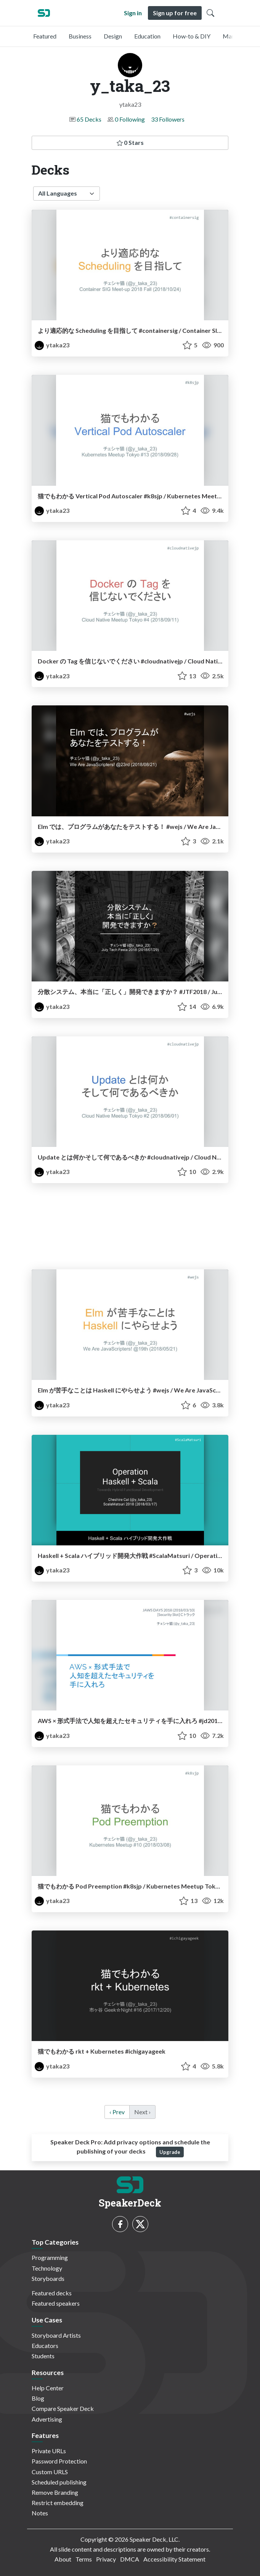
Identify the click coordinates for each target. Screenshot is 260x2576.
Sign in (133, 12)
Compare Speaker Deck (63, 2408)
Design (113, 36)
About (63, 2559)
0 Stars (130, 142)
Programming (50, 2257)
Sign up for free (175, 12)
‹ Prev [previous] (117, 2111)
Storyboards (48, 2278)
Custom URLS (50, 2471)
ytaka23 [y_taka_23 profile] (52, 344)
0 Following (130, 119)
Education (147, 36)
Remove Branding (55, 2492)
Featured (44, 36)
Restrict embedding (57, 2502)
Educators (45, 2345)
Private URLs (49, 2450)
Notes (40, 2513)
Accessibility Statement (174, 2559)
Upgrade (169, 2152)
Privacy (106, 2559)
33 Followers (168, 119)
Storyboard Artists (56, 2335)
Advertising (47, 2419)
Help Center (48, 2387)
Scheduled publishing (59, 2482)
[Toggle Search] (210, 13)
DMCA (129, 2559)
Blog (38, 2398)
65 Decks (89, 119)
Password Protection (59, 2461)
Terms (83, 2559)
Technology (47, 2268)
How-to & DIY (191, 36)
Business (80, 36)
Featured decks (52, 2293)
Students (43, 2355)
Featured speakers (56, 2303)
